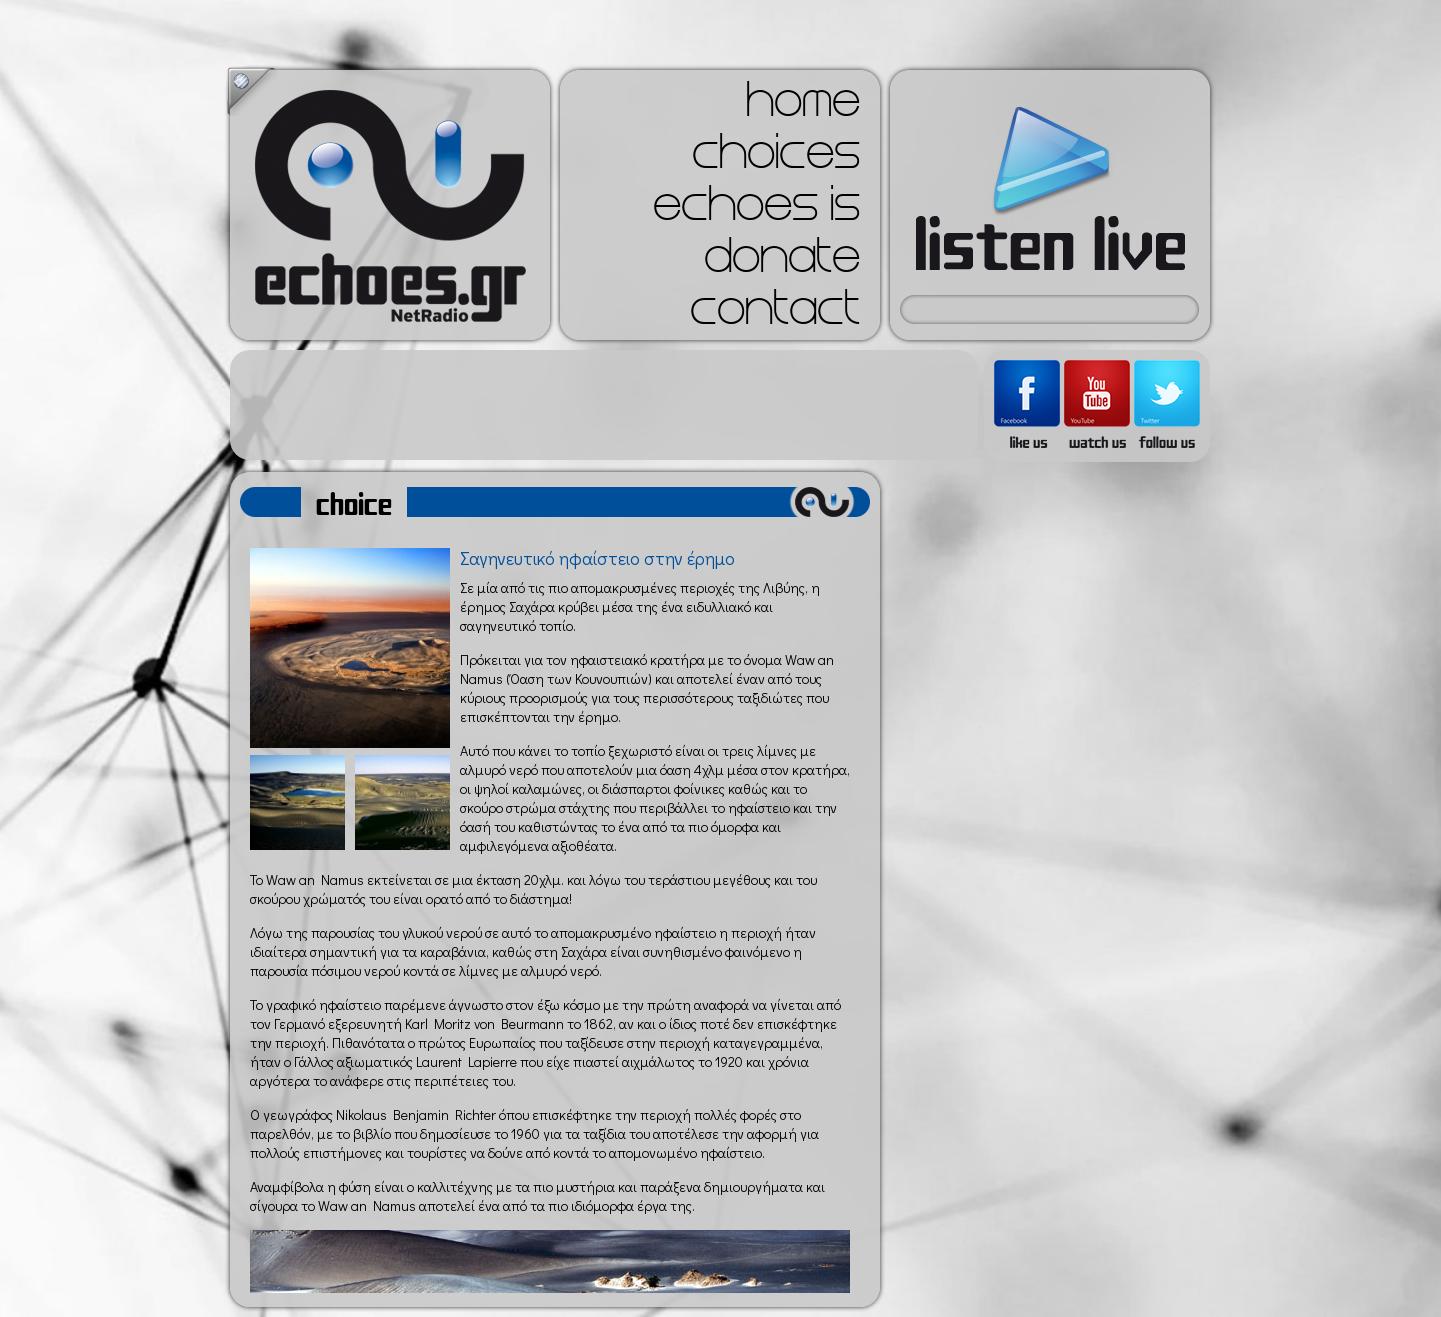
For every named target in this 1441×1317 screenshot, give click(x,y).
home (803, 106)
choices (776, 158)
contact (775, 314)
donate (782, 262)
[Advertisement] (604, 405)
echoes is (756, 210)
